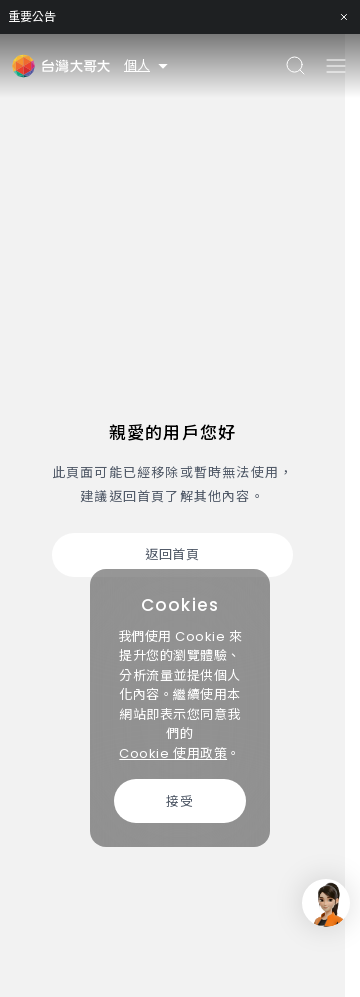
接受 (179, 801)
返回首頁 (172, 554)
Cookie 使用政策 (173, 753)
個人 (147, 65)
